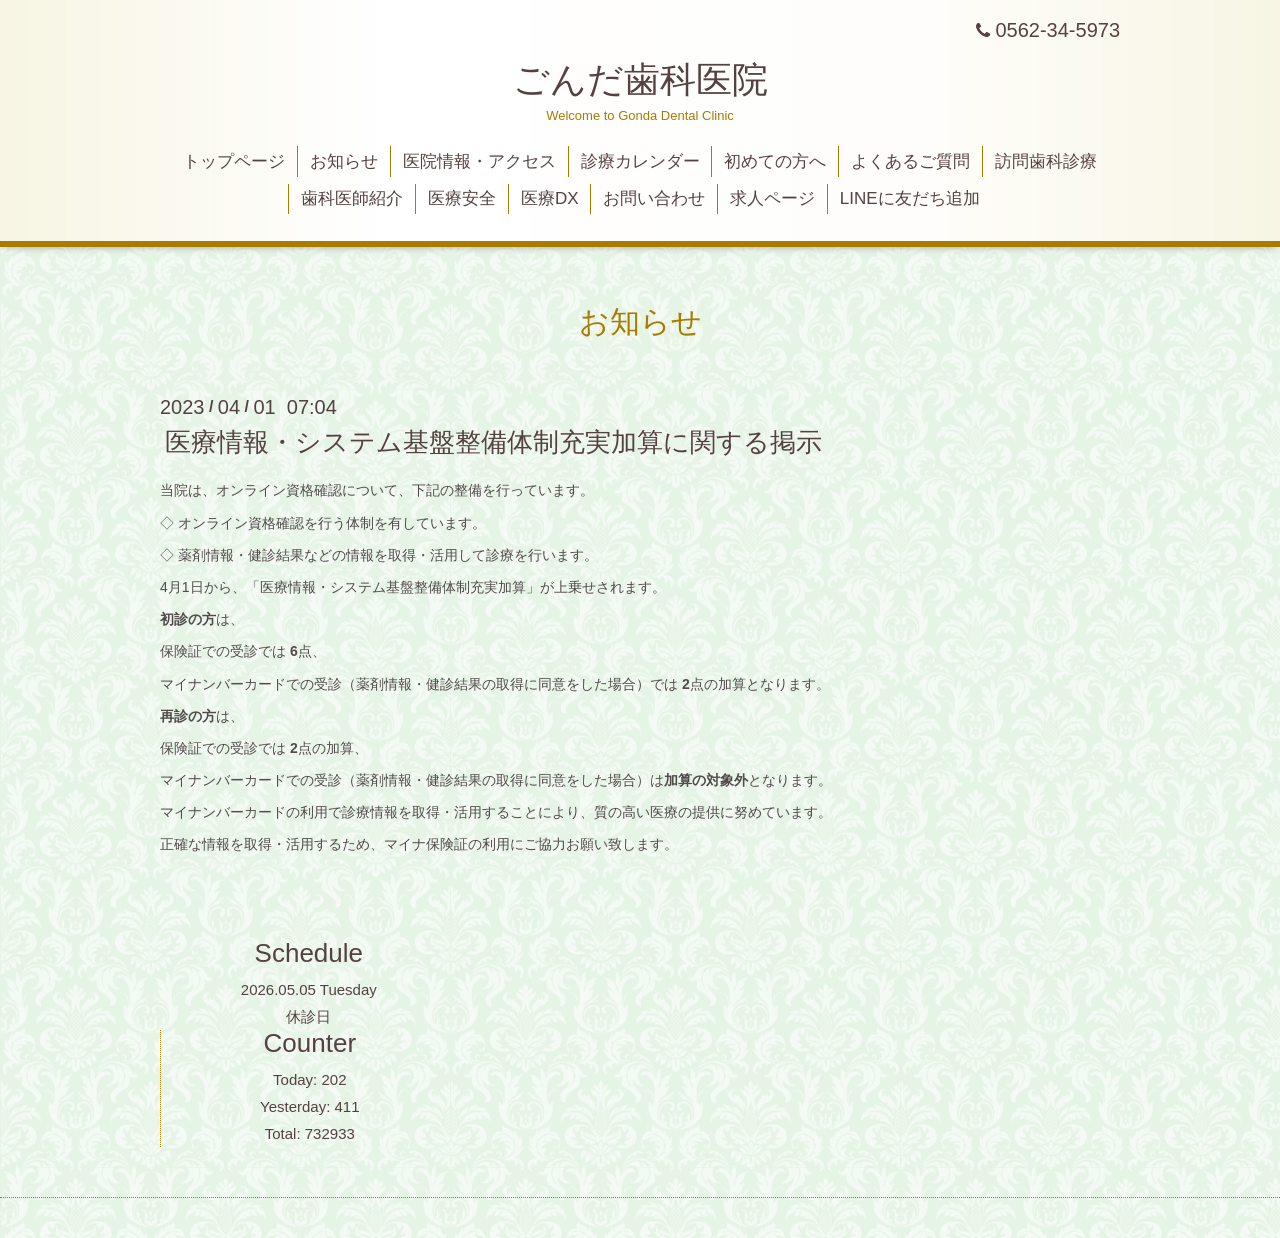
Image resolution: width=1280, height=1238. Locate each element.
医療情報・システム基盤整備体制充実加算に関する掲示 (493, 442)
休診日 (308, 1016)
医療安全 (462, 198)
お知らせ (344, 161)
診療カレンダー (640, 161)
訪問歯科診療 (1046, 161)
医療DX (550, 198)
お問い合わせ (654, 198)
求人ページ (772, 198)
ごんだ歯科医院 (640, 79)
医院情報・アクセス (479, 161)
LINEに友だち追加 (910, 198)
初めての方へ (775, 161)
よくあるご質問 (910, 161)
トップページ (234, 161)
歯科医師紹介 (352, 198)
